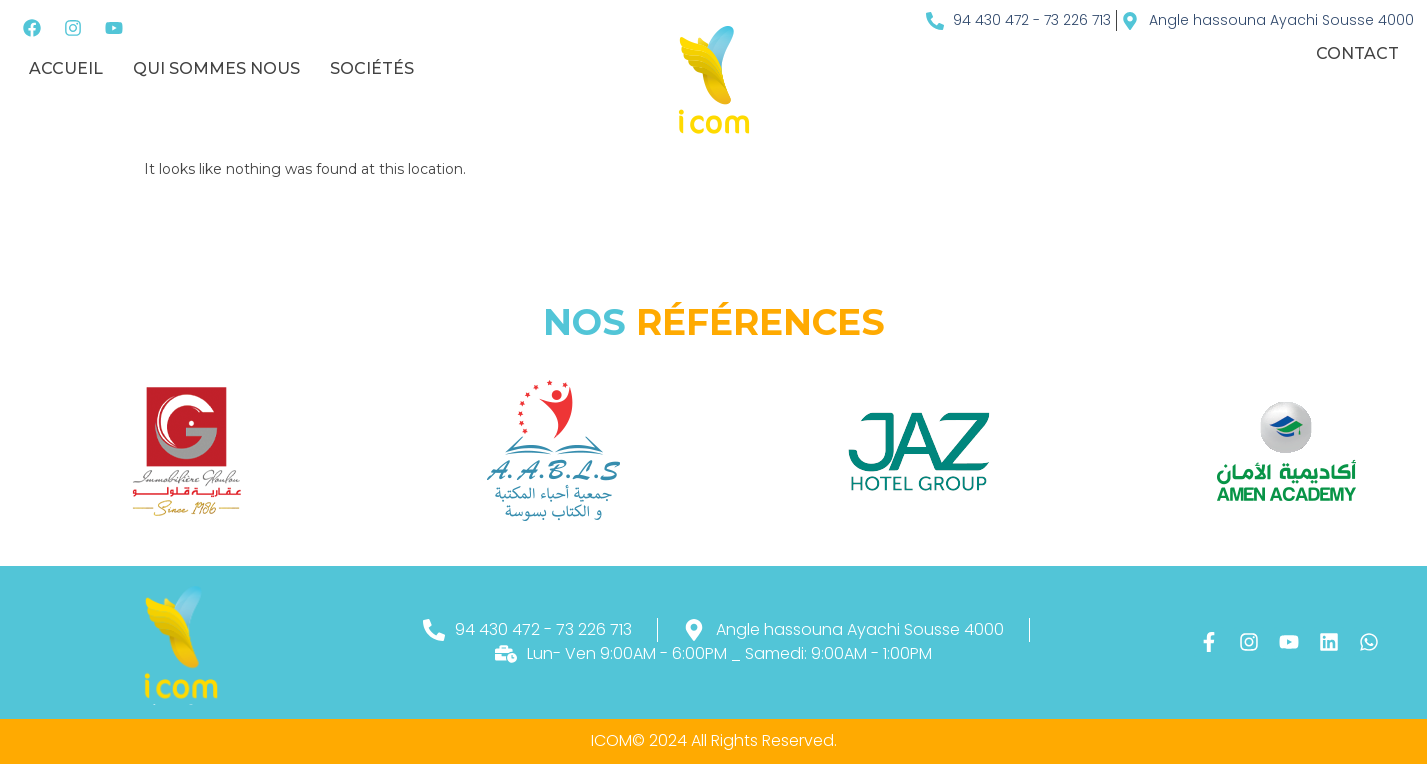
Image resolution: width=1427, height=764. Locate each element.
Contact (1357, 53)
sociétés (372, 68)
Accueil (66, 68)
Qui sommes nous (216, 68)
